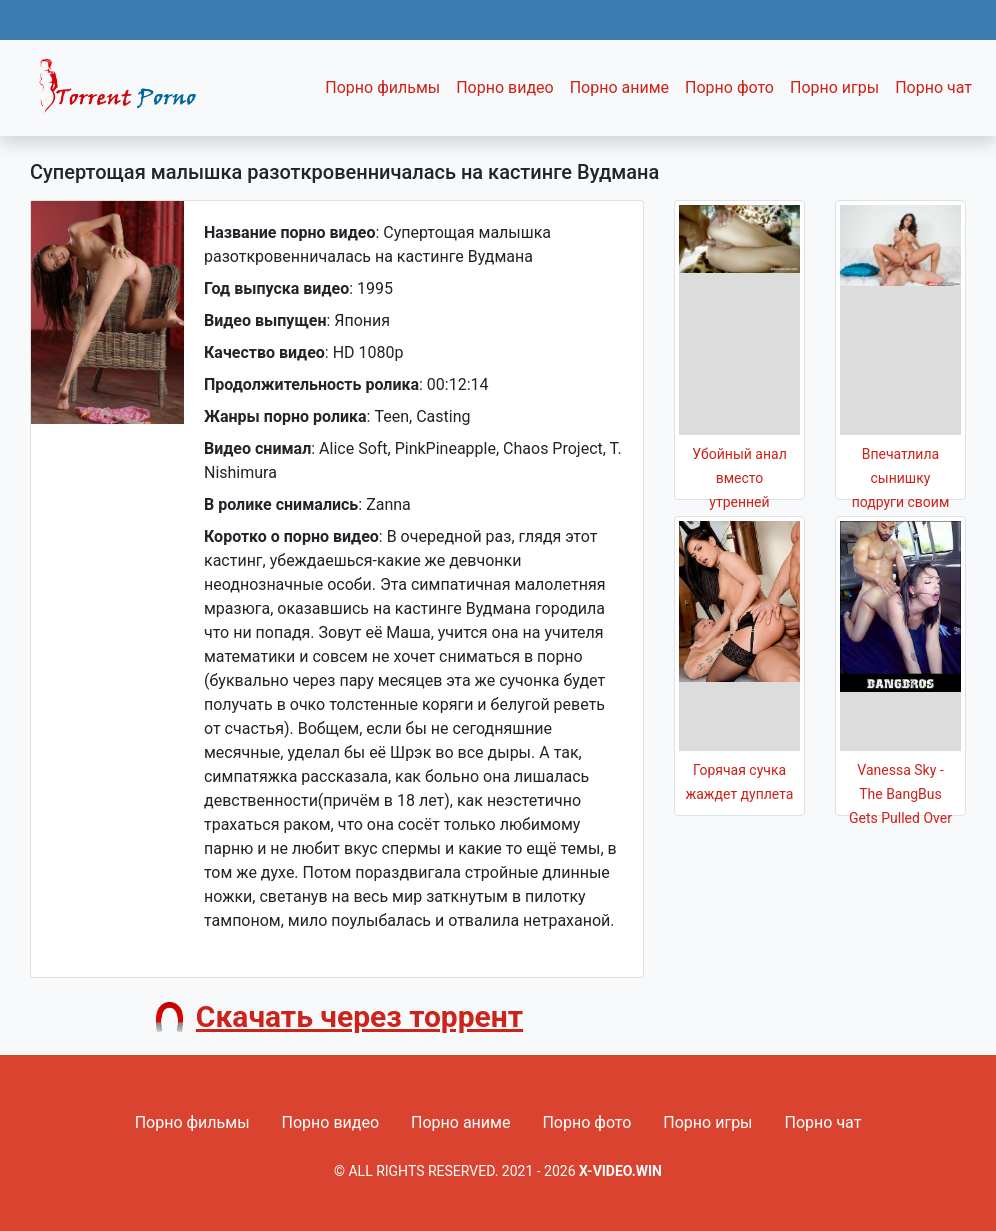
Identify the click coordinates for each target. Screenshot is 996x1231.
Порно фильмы (382, 87)
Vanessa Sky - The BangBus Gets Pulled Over (900, 794)
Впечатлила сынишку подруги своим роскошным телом (901, 502)
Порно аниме (619, 87)
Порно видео (505, 87)
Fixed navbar (126, 93)
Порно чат (933, 87)
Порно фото (729, 87)
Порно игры (834, 87)
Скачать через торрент (359, 1016)
